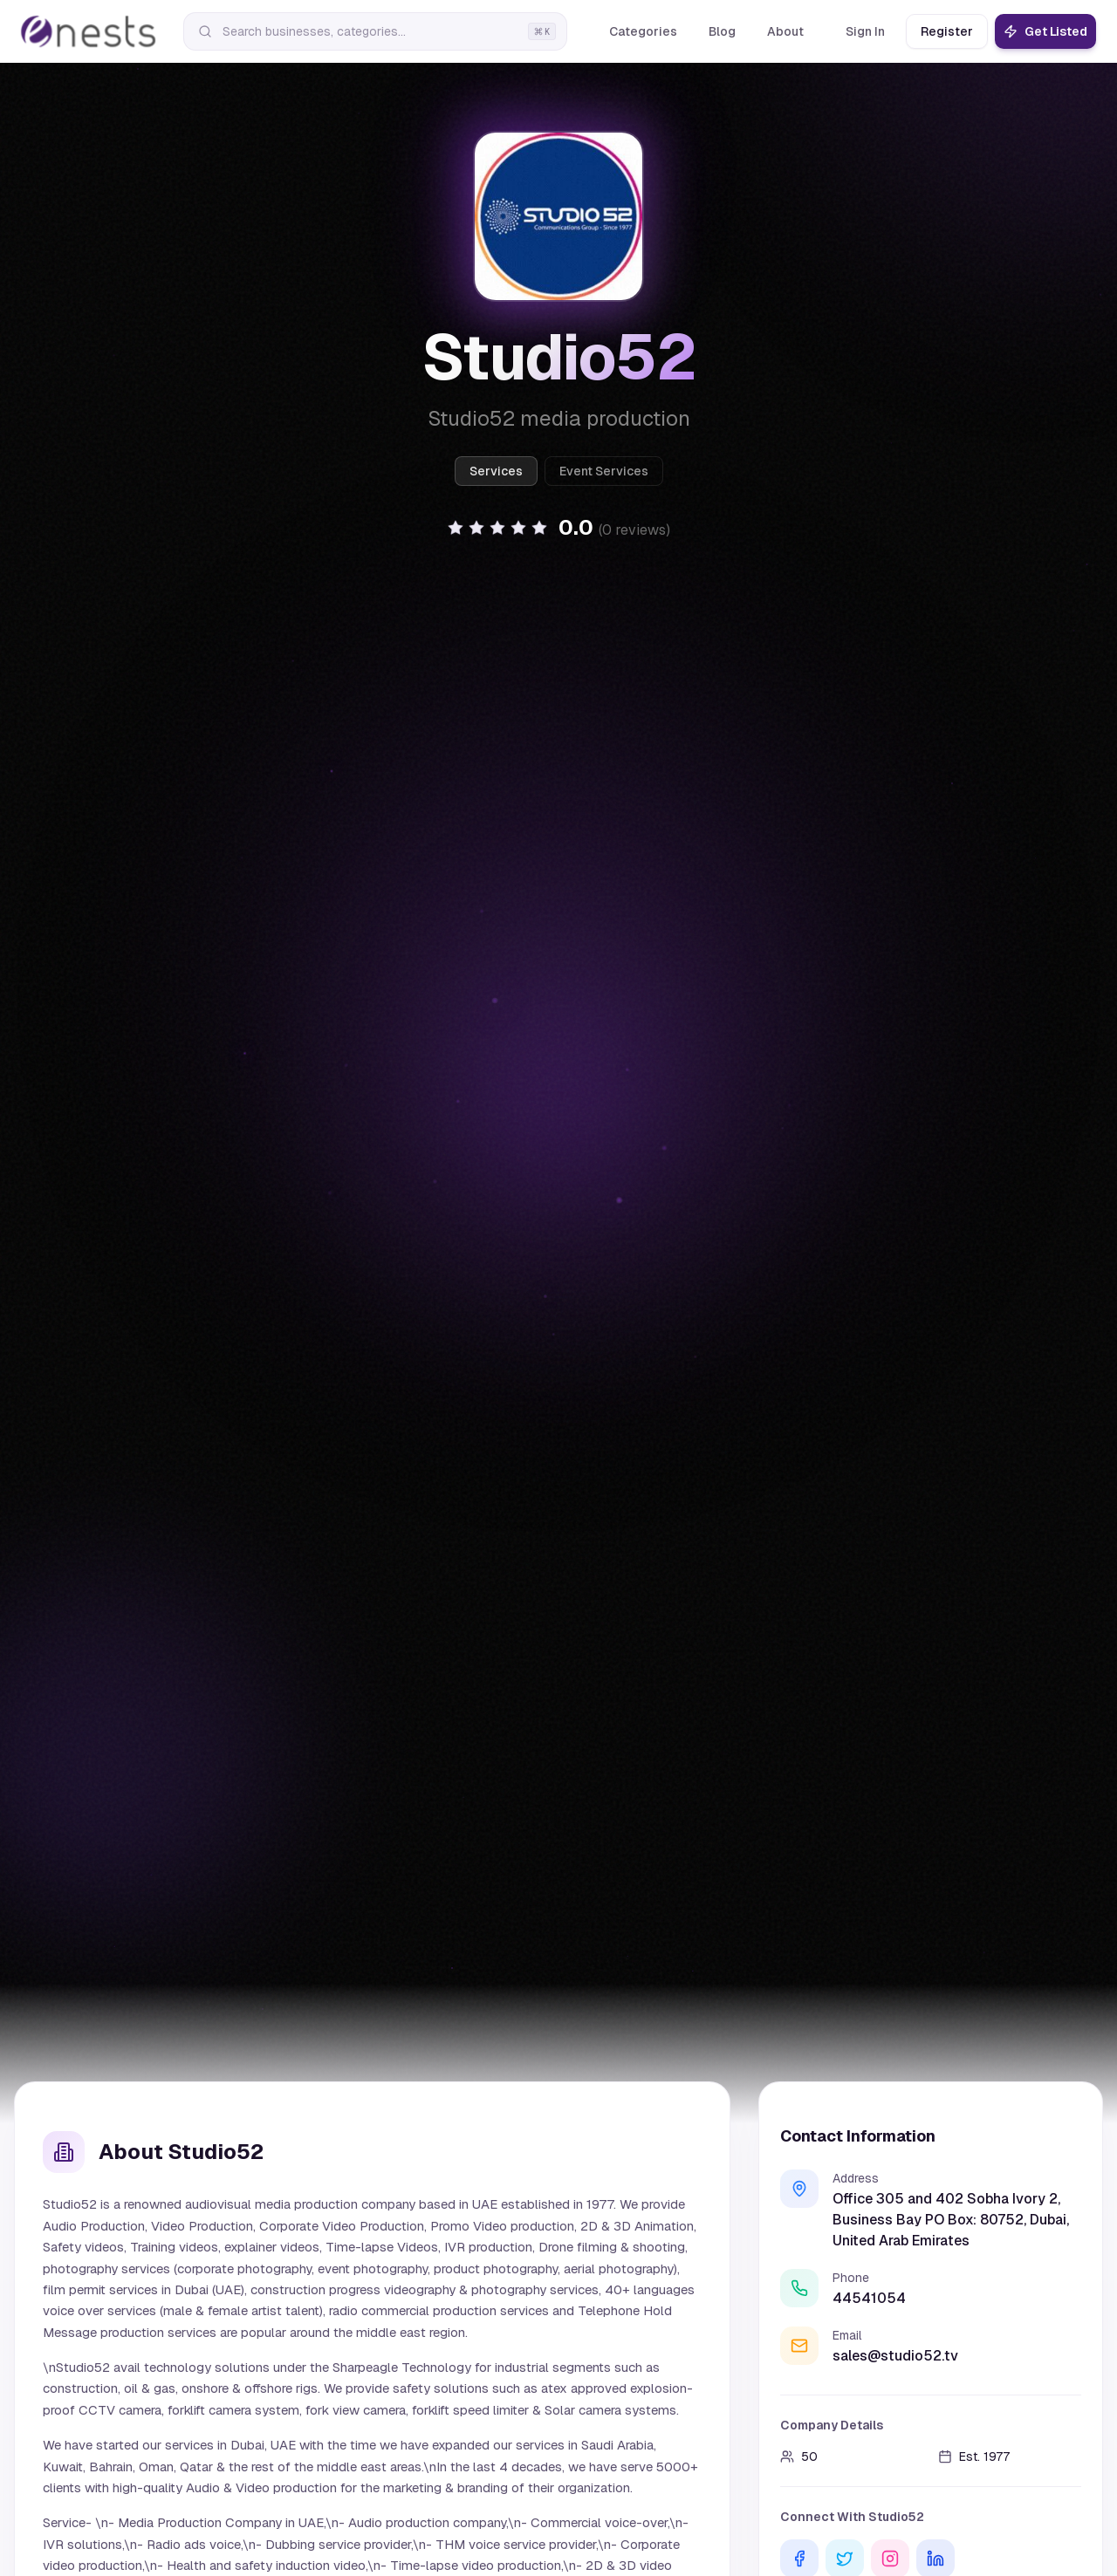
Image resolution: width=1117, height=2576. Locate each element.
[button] (558, 528)
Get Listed (1045, 31)
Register (947, 31)
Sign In (865, 31)
